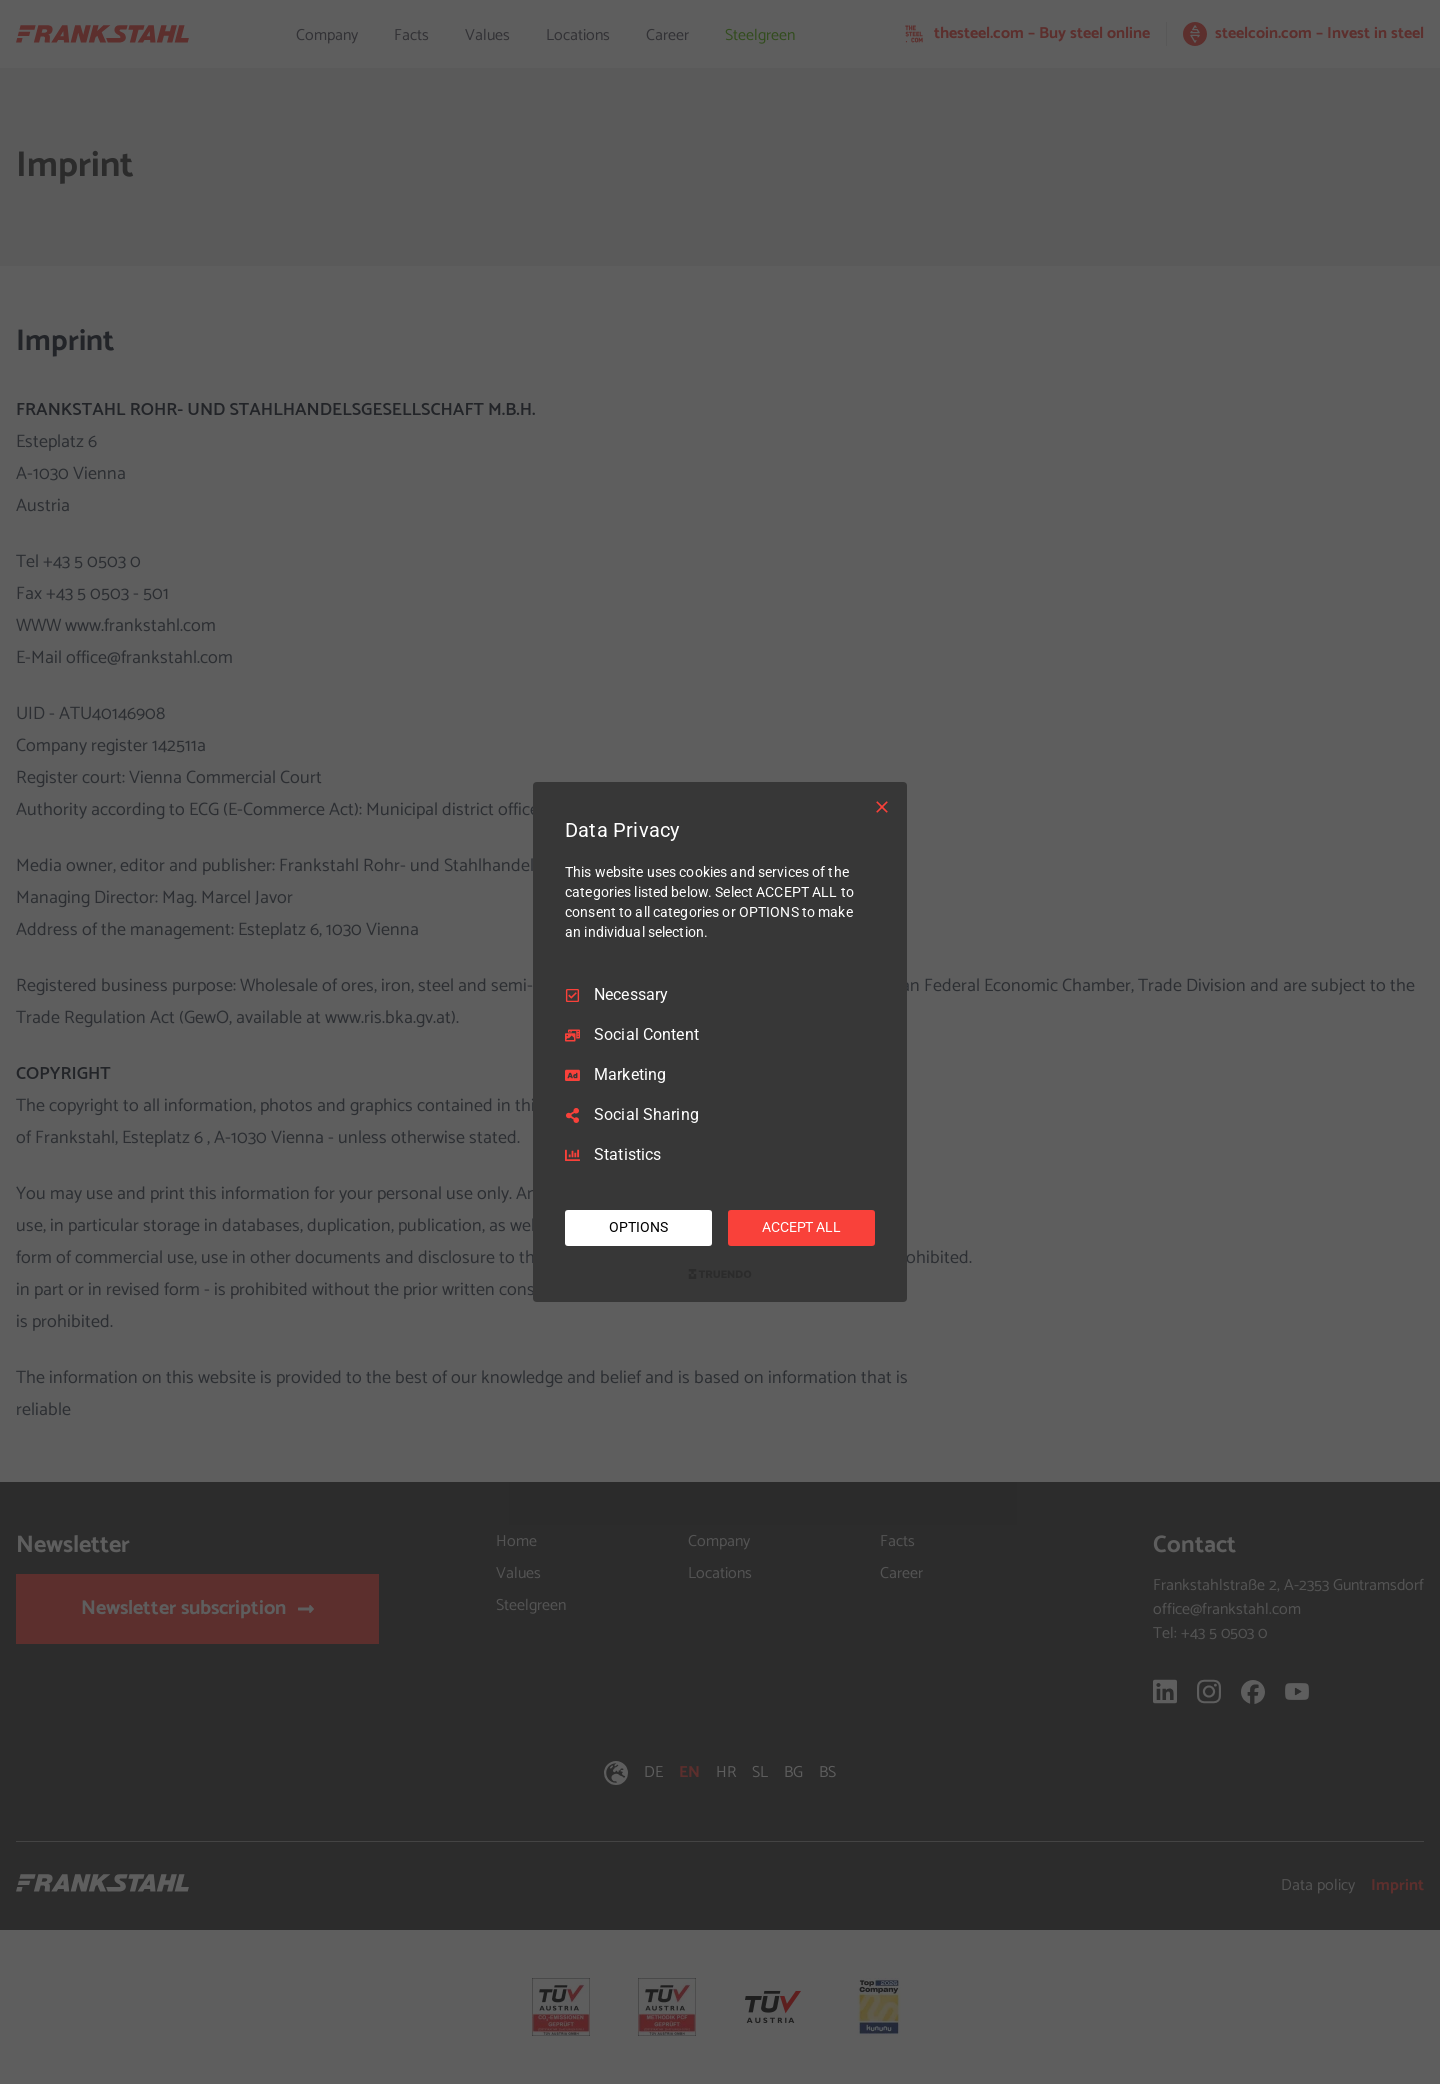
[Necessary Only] (882, 807)
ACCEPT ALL (801, 1227)
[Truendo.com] (720, 1274)
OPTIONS (638, 1227)
